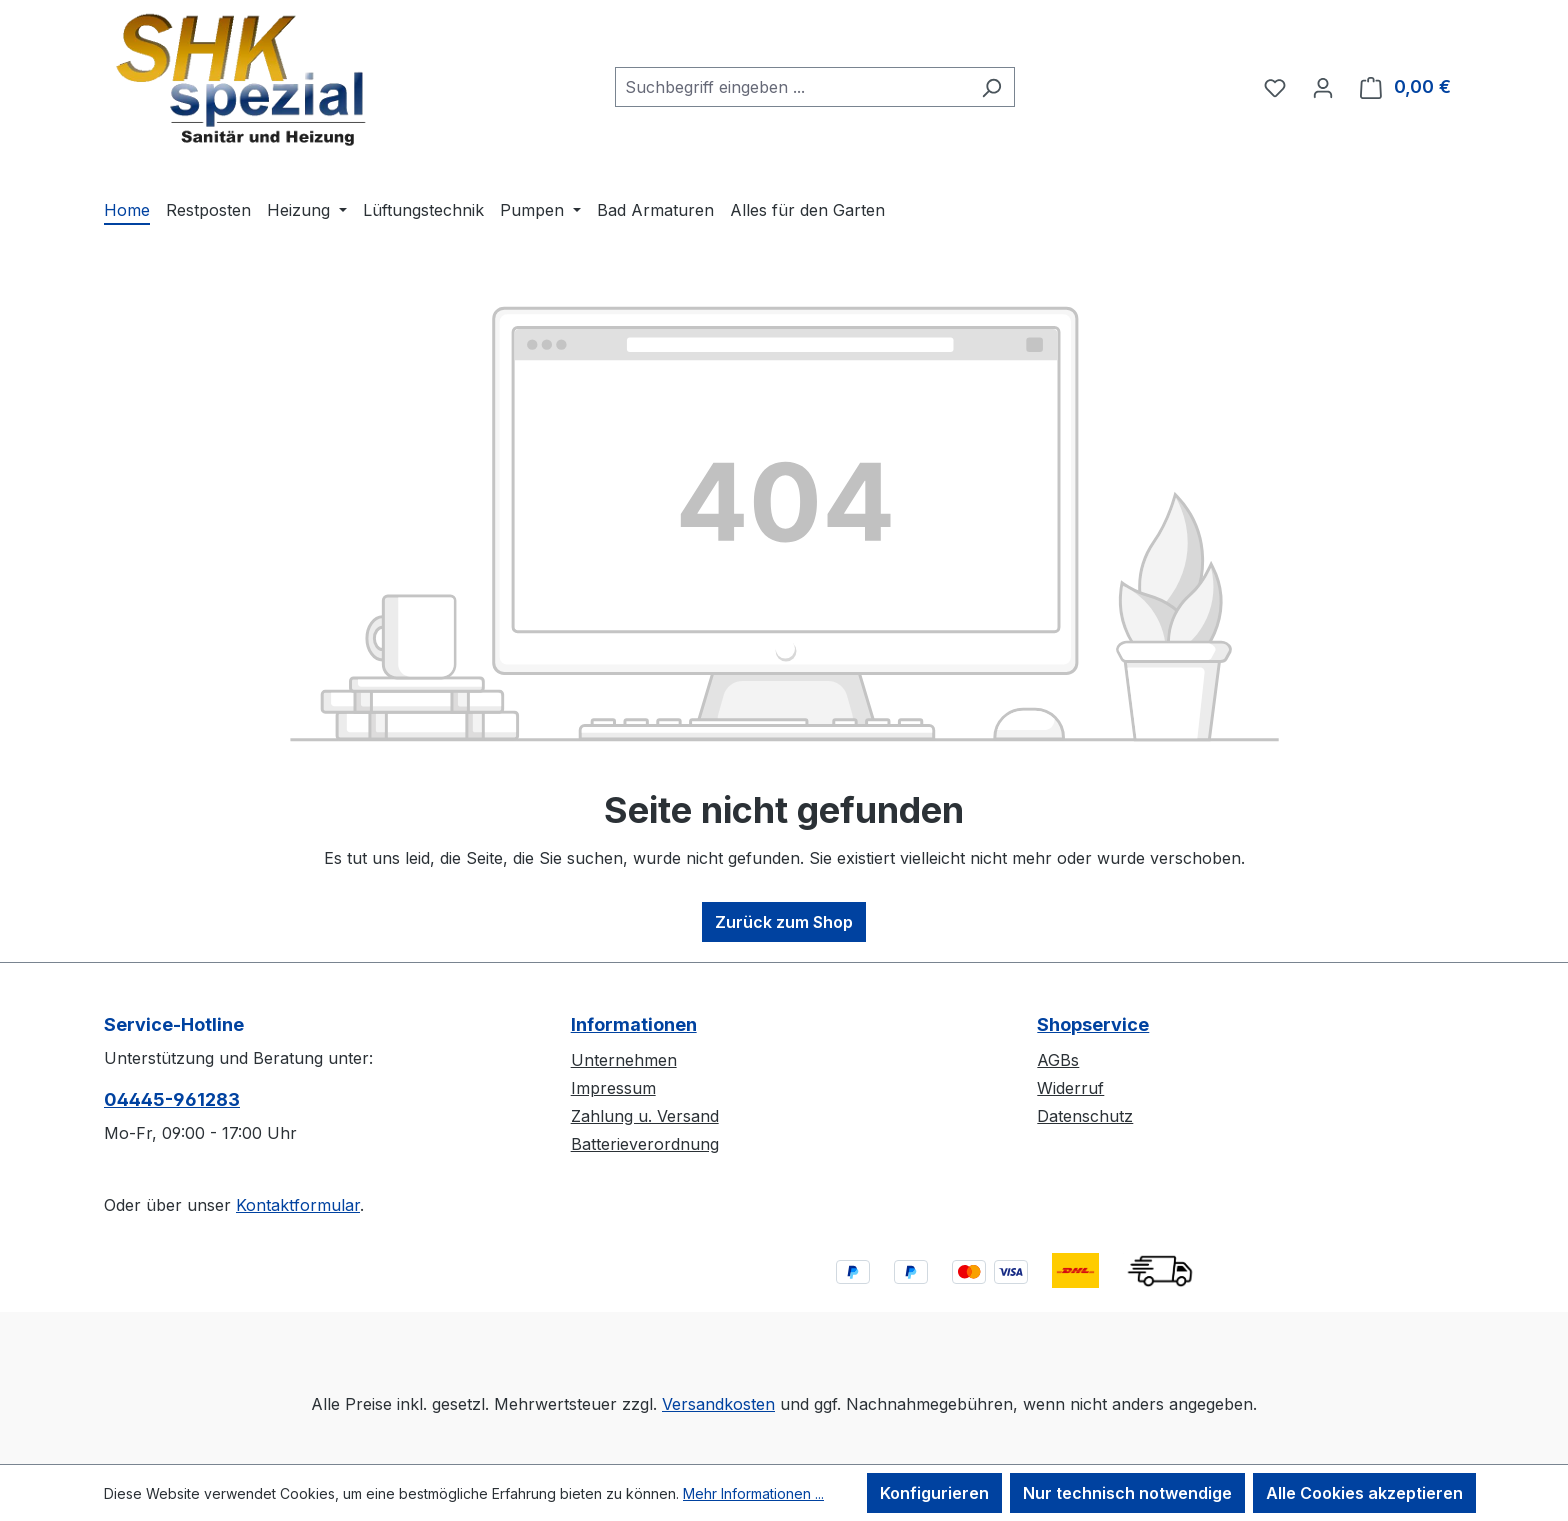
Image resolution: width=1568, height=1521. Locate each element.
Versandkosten (718, 1404)
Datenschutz (1085, 1116)
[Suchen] (991, 87)
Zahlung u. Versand (645, 1116)
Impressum (613, 1088)
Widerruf (1070, 1088)
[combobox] (792, 87)
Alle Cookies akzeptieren (1364, 1493)
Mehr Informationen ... (753, 1493)
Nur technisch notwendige (1127, 1493)
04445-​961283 (172, 1099)
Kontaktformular (298, 1205)
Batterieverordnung (645, 1144)
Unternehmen (624, 1060)
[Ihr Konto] (1323, 87)
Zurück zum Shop (784, 922)
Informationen (634, 1024)
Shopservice (1093, 1024)
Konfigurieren (934, 1493)
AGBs (1058, 1060)
